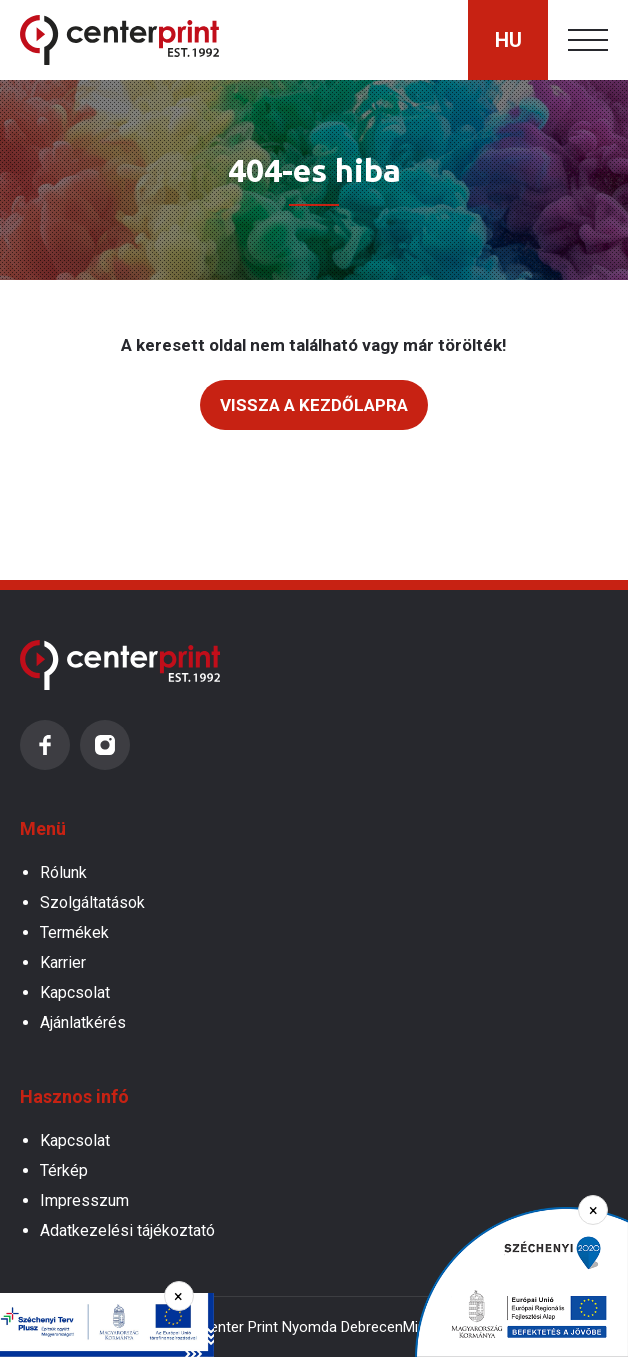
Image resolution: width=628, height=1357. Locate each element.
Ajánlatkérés (83, 1022)
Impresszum (84, 1200)
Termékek (74, 932)
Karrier (63, 962)
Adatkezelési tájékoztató (127, 1230)
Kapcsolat (75, 992)
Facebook (45, 745)
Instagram (105, 745)
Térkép (64, 1170)
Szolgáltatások (92, 902)
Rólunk (63, 872)
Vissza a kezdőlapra (314, 405)
